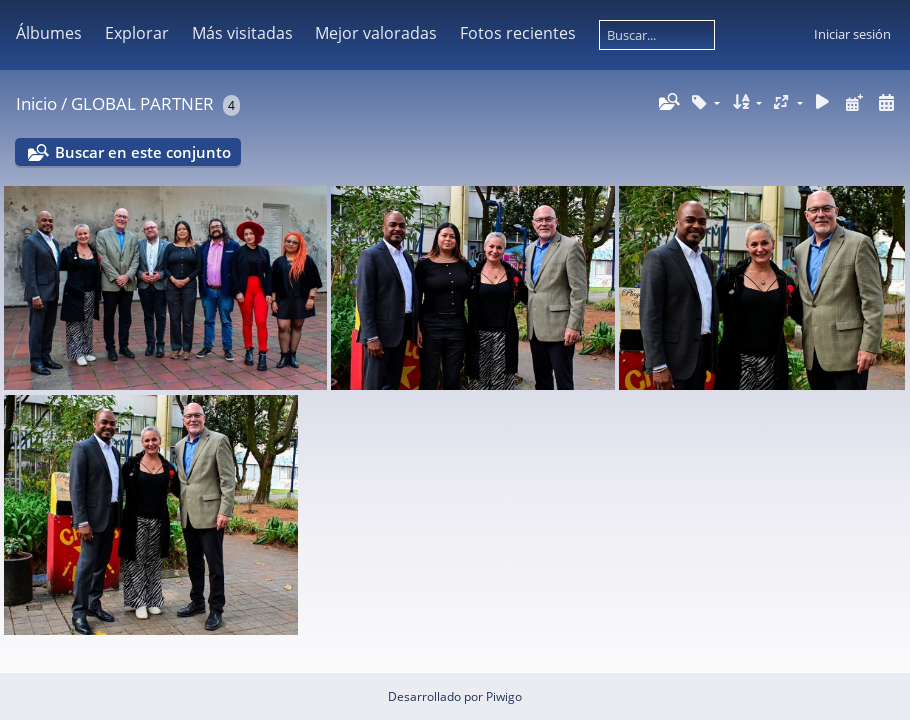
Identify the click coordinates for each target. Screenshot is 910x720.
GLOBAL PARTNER (142, 103)
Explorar (137, 33)
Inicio (36, 103)
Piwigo (504, 696)
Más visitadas (242, 33)
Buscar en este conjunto (143, 152)
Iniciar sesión (852, 34)
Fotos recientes (518, 33)
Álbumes (49, 33)
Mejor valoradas (376, 33)
